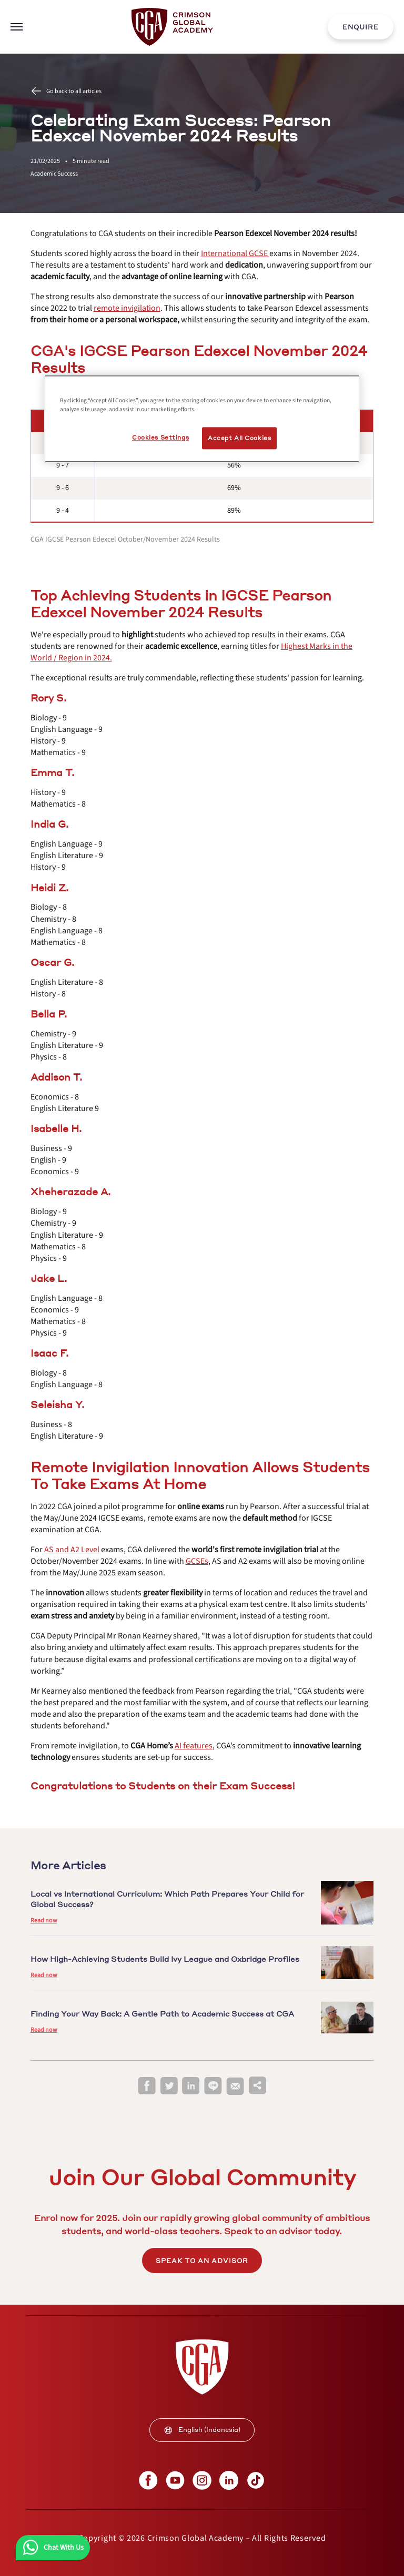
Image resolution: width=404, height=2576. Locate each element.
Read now (44, 1920)
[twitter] (169, 2086)
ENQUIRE (360, 27)
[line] (213, 2086)
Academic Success (54, 173)
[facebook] (147, 2086)
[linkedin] (191, 2086)
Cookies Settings (160, 437)
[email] (235, 2086)
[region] (202, 418)
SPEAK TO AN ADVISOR (202, 2261)
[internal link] (360, 26)
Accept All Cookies (239, 438)
